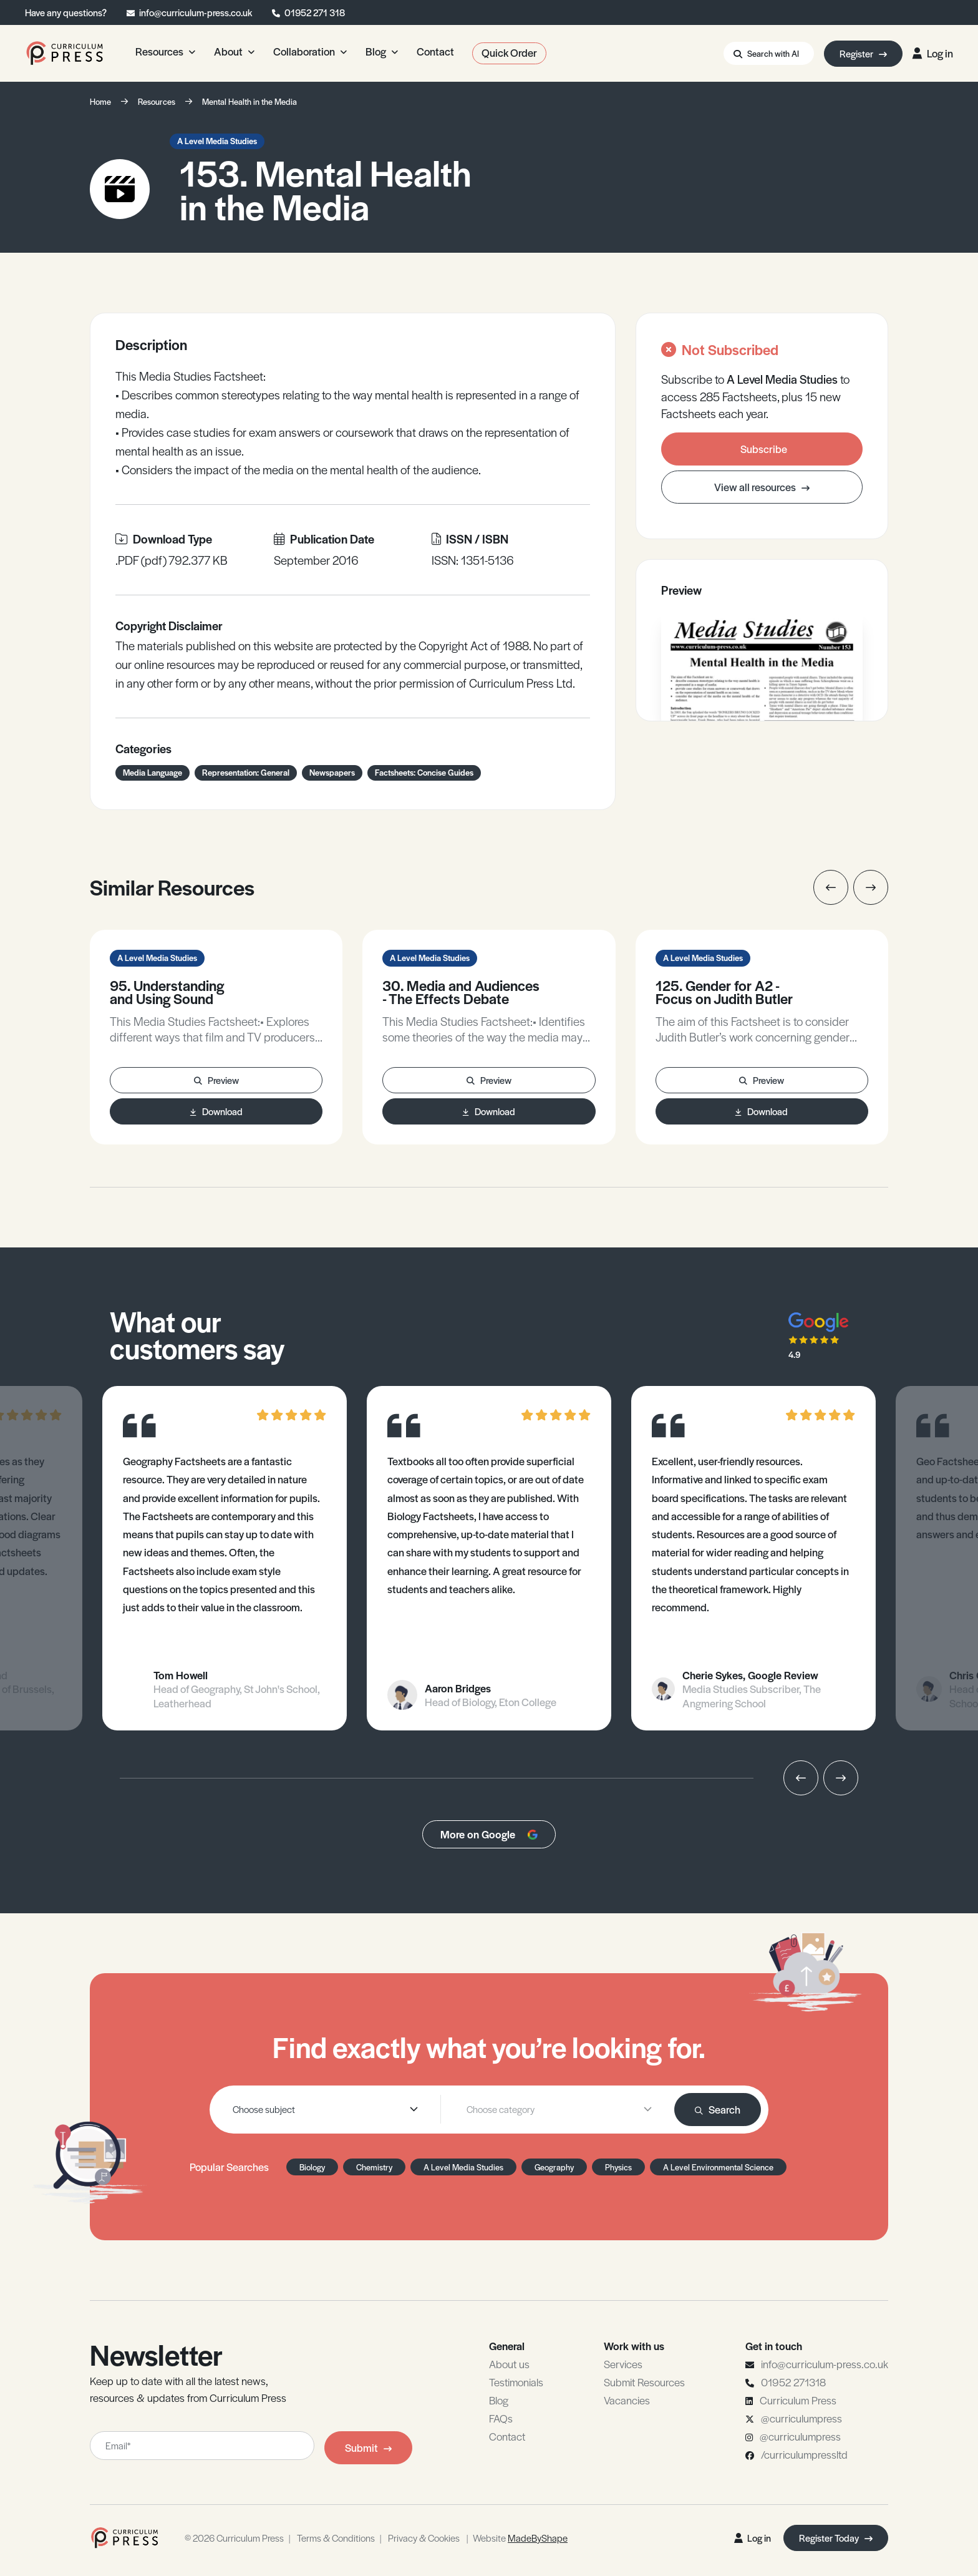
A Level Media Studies (217, 141)
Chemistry (374, 2167)
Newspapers (332, 772)
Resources (156, 101)
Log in (933, 53)
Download (216, 1111)
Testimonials (516, 2381)
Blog (498, 2400)
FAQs (501, 2418)
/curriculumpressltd (804, 2454)
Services (623, 2363)
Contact (507, 2436)
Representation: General (245, 772)
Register (863, 53)
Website (520, 2537)
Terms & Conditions (336, 2537)
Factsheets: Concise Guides (424, 772)
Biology (312, 2167)
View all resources (762, 486)
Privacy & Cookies (424, 2537)
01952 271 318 (314, 12)
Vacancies (627, 2400)
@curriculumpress (801, 2418)
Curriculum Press (798, 2400)
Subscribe (763, 448)
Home (100, 101)
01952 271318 (793, 2381)
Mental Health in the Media (249, 101)
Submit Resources (644, 2381)
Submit (368, 2447)
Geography (554, 2167)
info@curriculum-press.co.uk (195, 12)
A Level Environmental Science (718, 2167)
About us (509, 2363)
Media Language (152, 772)
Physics (618, 2167)
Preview (216, 1079)
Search (717, 2109)
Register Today (836, 2537)
